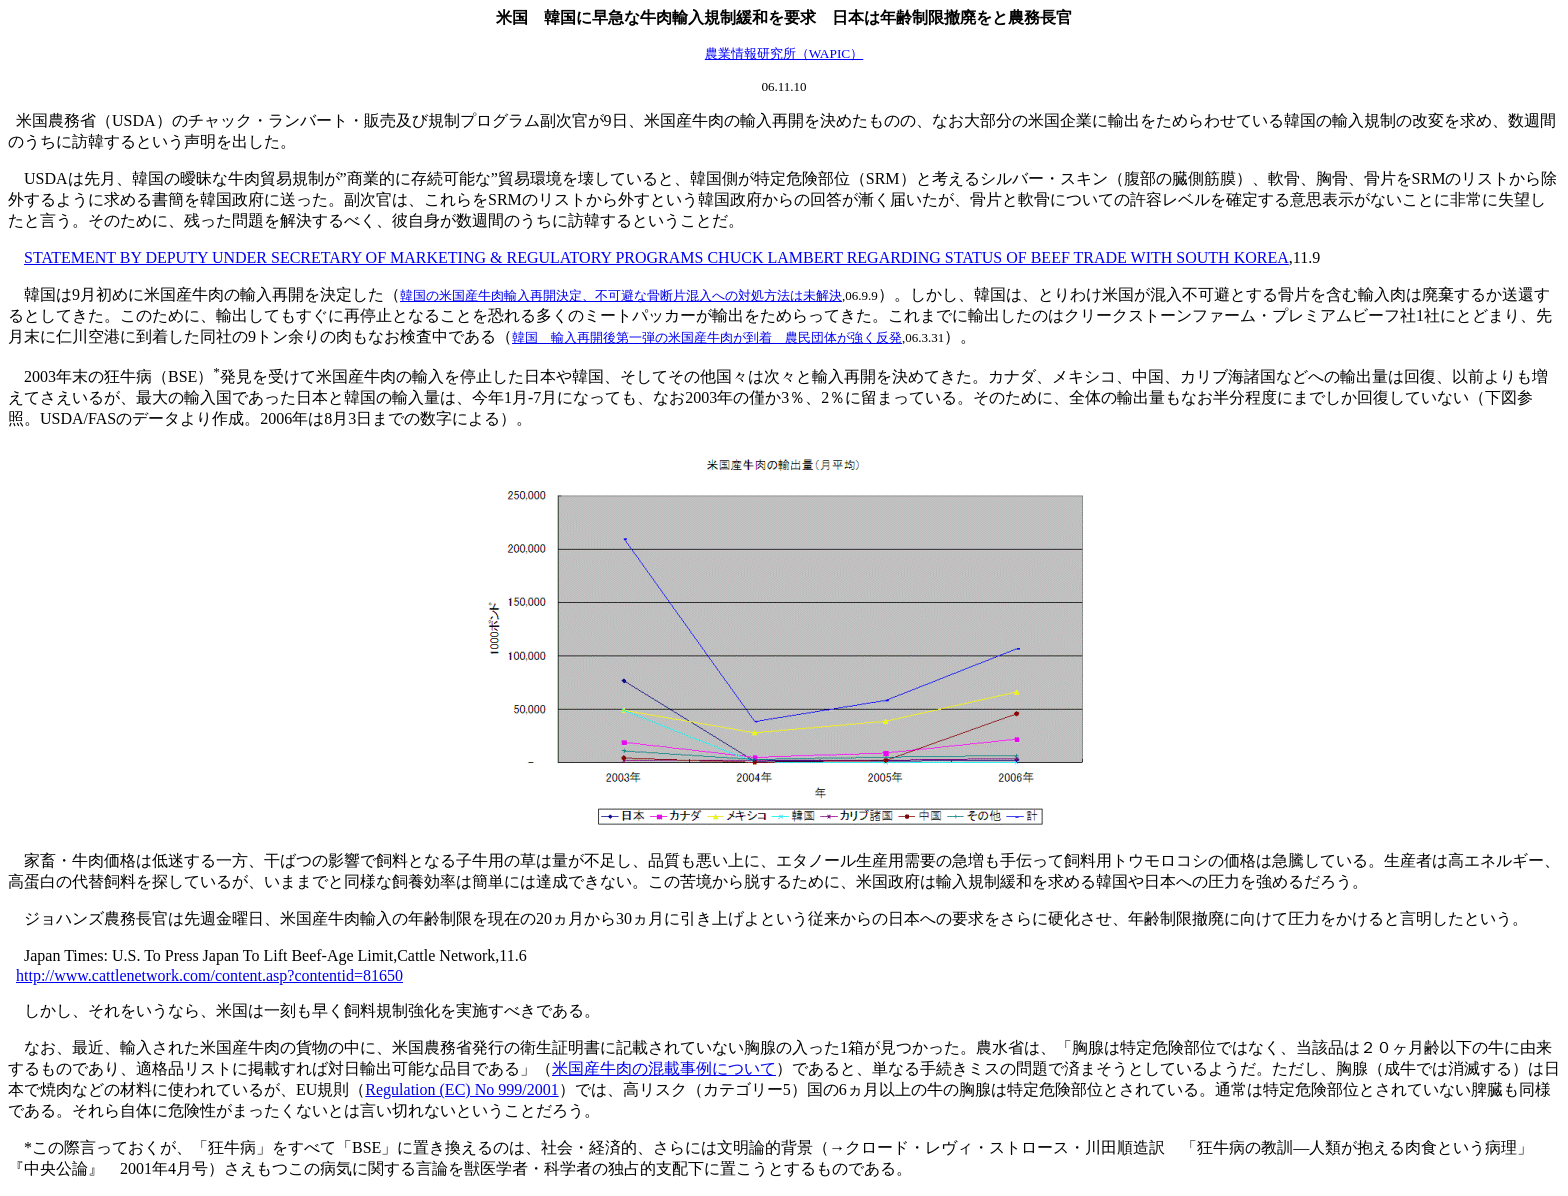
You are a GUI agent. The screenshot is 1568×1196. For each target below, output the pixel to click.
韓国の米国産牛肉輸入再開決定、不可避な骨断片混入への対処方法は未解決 (621, 295)
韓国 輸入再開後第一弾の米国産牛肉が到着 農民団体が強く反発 (707, 337)
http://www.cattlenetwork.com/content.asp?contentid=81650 (209, 975)
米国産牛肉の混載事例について (664, 1068)
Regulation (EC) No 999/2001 (461, 1089)
